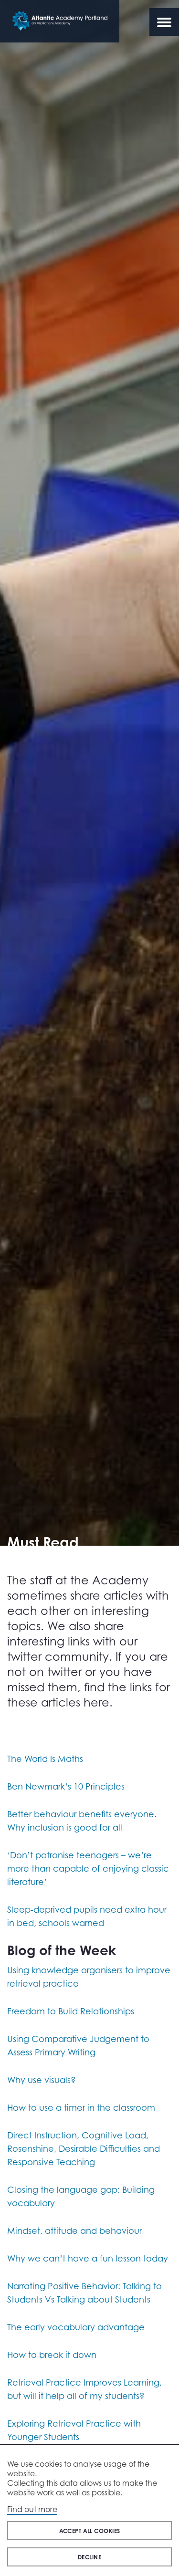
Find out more (32, 2509)
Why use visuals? (41, 2079)
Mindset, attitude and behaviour (74, 2230)
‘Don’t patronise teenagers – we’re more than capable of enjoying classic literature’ (88, 1868)
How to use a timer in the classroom (81, 2107)
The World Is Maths (45, 1758)
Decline (89, 2557)
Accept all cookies (89, 2530)
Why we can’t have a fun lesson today (87, 2258)
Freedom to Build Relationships (70, 2011)
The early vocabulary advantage (76, 2327)
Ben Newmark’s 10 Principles (66, 1786)
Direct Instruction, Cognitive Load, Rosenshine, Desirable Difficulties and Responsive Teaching (83, 2148)
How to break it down (51, 2354)
